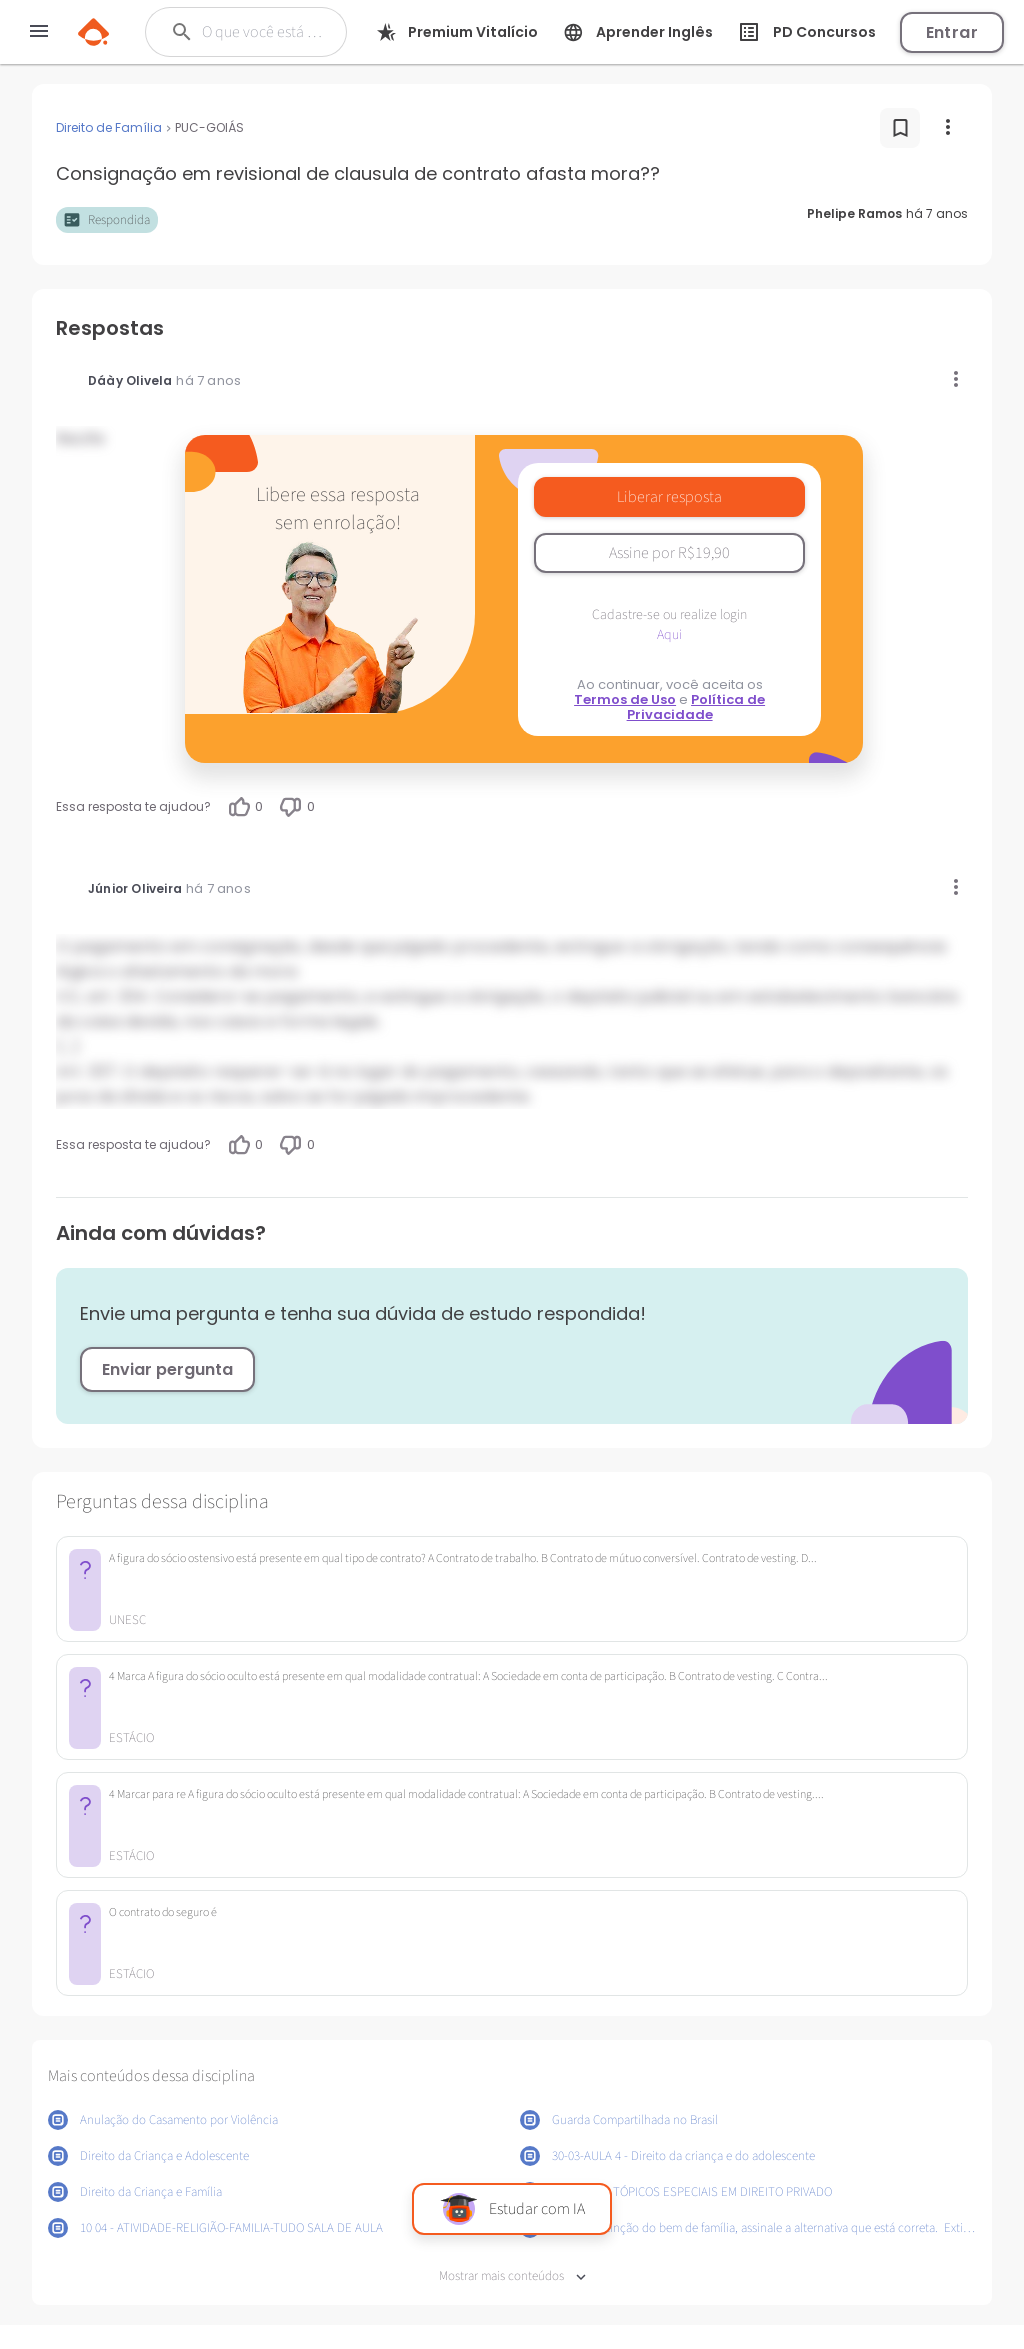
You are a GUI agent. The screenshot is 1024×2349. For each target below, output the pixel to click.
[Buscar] (264, 32)
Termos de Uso (625, 699)
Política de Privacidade (696, 707)
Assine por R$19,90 (669, 553)
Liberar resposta (669, 497)
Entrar (952, 32)
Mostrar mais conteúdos (512, 2276)
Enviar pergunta (167, 1369)
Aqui (669, 635)
